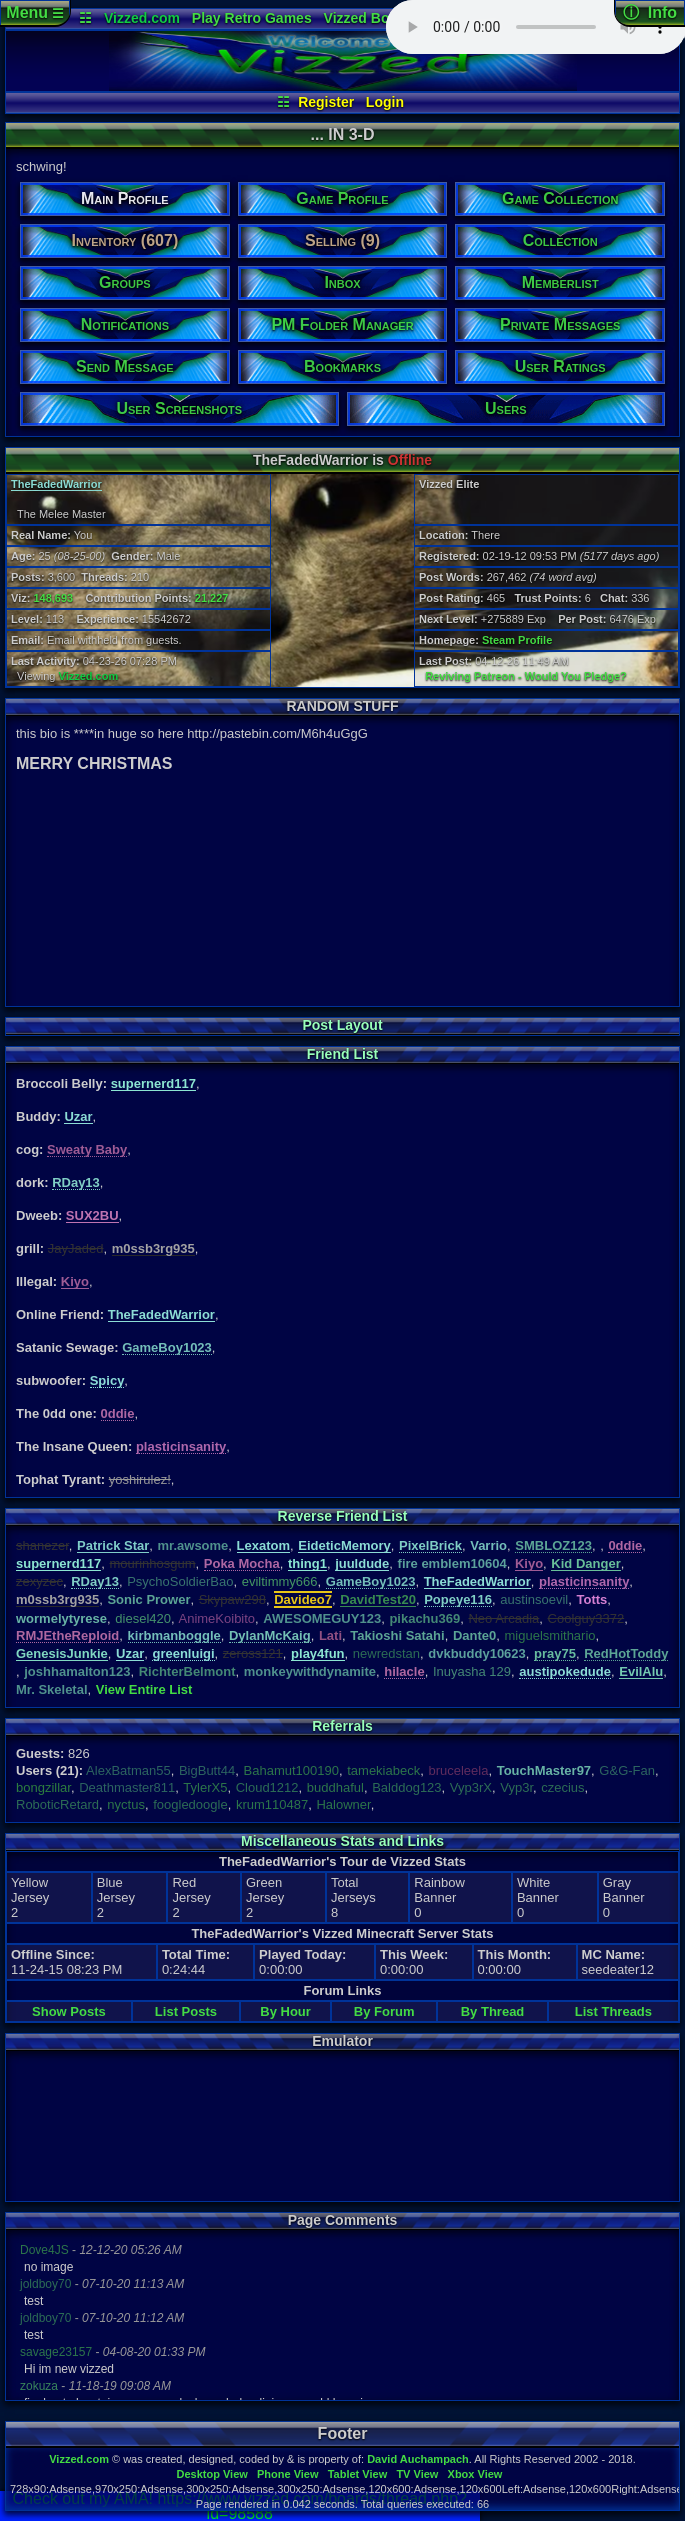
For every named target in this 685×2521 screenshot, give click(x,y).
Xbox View (475, 2474)
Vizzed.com (142, 18)
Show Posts (69, 2011)
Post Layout (342, 1025)
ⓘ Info (650, 12)
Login (385, 102)
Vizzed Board (368, 18)
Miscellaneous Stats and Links (342, 1841)
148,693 (53, 598)
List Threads (613, 2011)
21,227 (212, 598)
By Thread (493, 2011)
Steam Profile (517, 640)
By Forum (384, 2011)
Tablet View (358, 2474)
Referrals (342, 1726)
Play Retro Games (252, 18)
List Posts (186, 2011)
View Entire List (144, 1689)
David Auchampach (418, 2459)
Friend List (343, 1054)
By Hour (285, 2011)
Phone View (288, 2474)
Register (326, 102)
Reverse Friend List (343, 1516)
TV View (417, 2474)
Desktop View (211, 2474)
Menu (34, 12)
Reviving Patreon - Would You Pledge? (526, 676)
